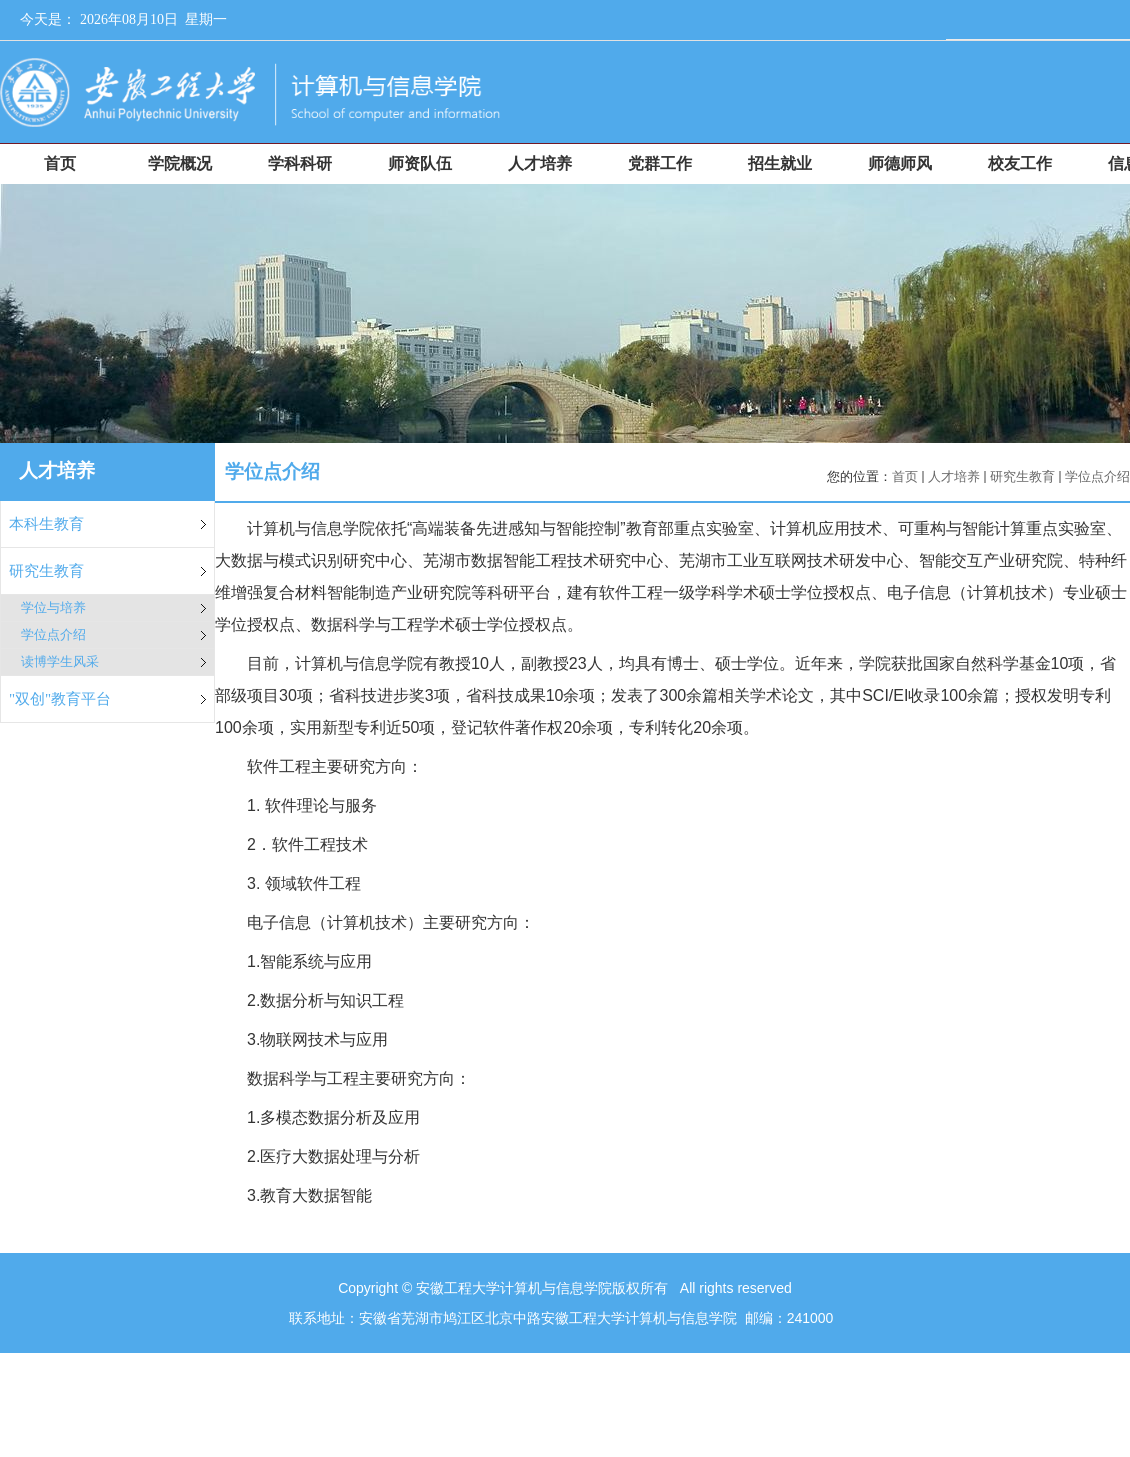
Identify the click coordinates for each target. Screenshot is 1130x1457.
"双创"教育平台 (60, 699)
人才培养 (954, 476)
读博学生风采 (60, 661)
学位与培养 (53, 607)
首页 (905, 476)
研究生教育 (46, 571)
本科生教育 (46, 524)
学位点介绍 (53, 634)
